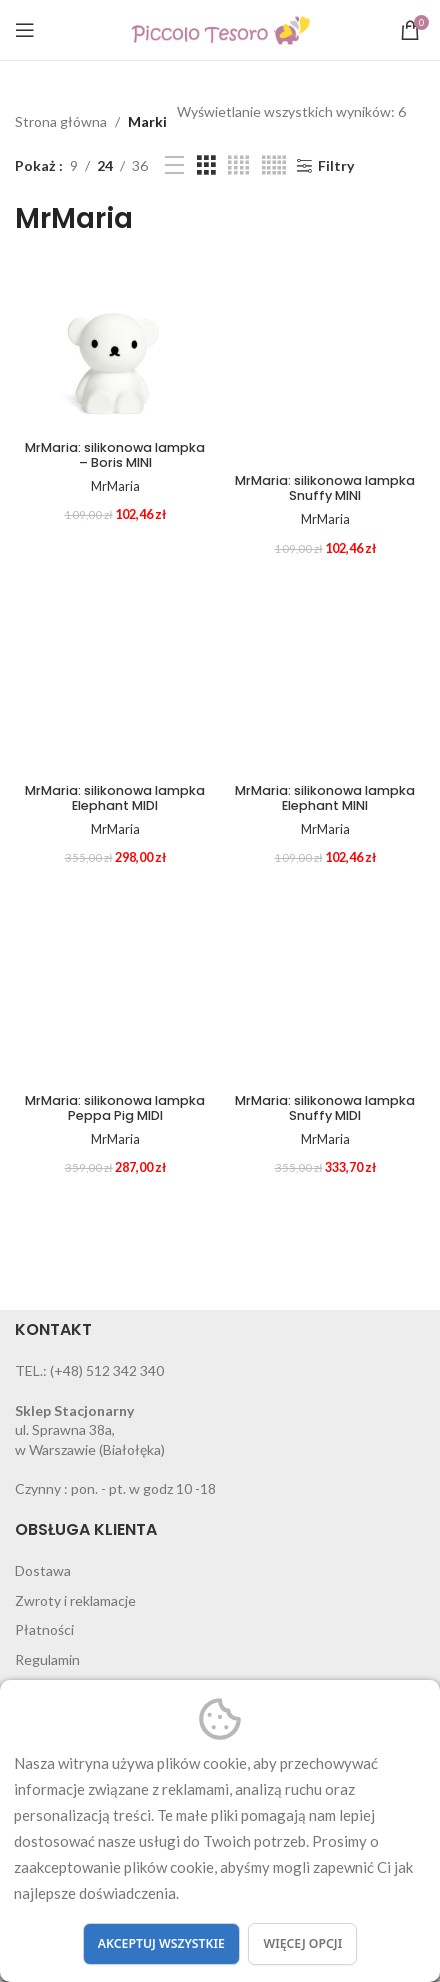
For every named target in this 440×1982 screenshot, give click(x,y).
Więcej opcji (302, 1943)
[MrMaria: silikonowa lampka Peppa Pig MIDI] (115, 986)
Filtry (336, 166)
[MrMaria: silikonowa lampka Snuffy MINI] (325, 366)
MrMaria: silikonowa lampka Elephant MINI (325, 798)
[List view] (174, 165)
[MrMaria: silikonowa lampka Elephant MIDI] (115, 676)
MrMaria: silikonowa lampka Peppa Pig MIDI (115, 1108)
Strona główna (61, 121)
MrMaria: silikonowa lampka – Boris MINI (115, 455)
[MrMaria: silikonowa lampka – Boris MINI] (115, 349)
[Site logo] (220, 28)
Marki (147, 121)
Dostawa (43, 1570)
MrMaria (115, 486)
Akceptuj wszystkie (161, 1943)
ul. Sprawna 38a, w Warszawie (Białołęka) (90, 1430)
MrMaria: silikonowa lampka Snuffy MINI (325, 488)
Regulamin (47, 1659)
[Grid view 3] (206, 165)
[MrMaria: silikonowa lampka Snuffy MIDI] (325, 986)
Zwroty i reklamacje (75, 1600)
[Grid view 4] (238, 165)
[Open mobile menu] (25, 30)
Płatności (44, 1629)
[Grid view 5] (274, 165)
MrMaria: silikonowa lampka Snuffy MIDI (325, 1108)
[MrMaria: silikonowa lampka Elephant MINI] (325, 676)
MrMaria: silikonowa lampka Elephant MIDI (115, 798)
